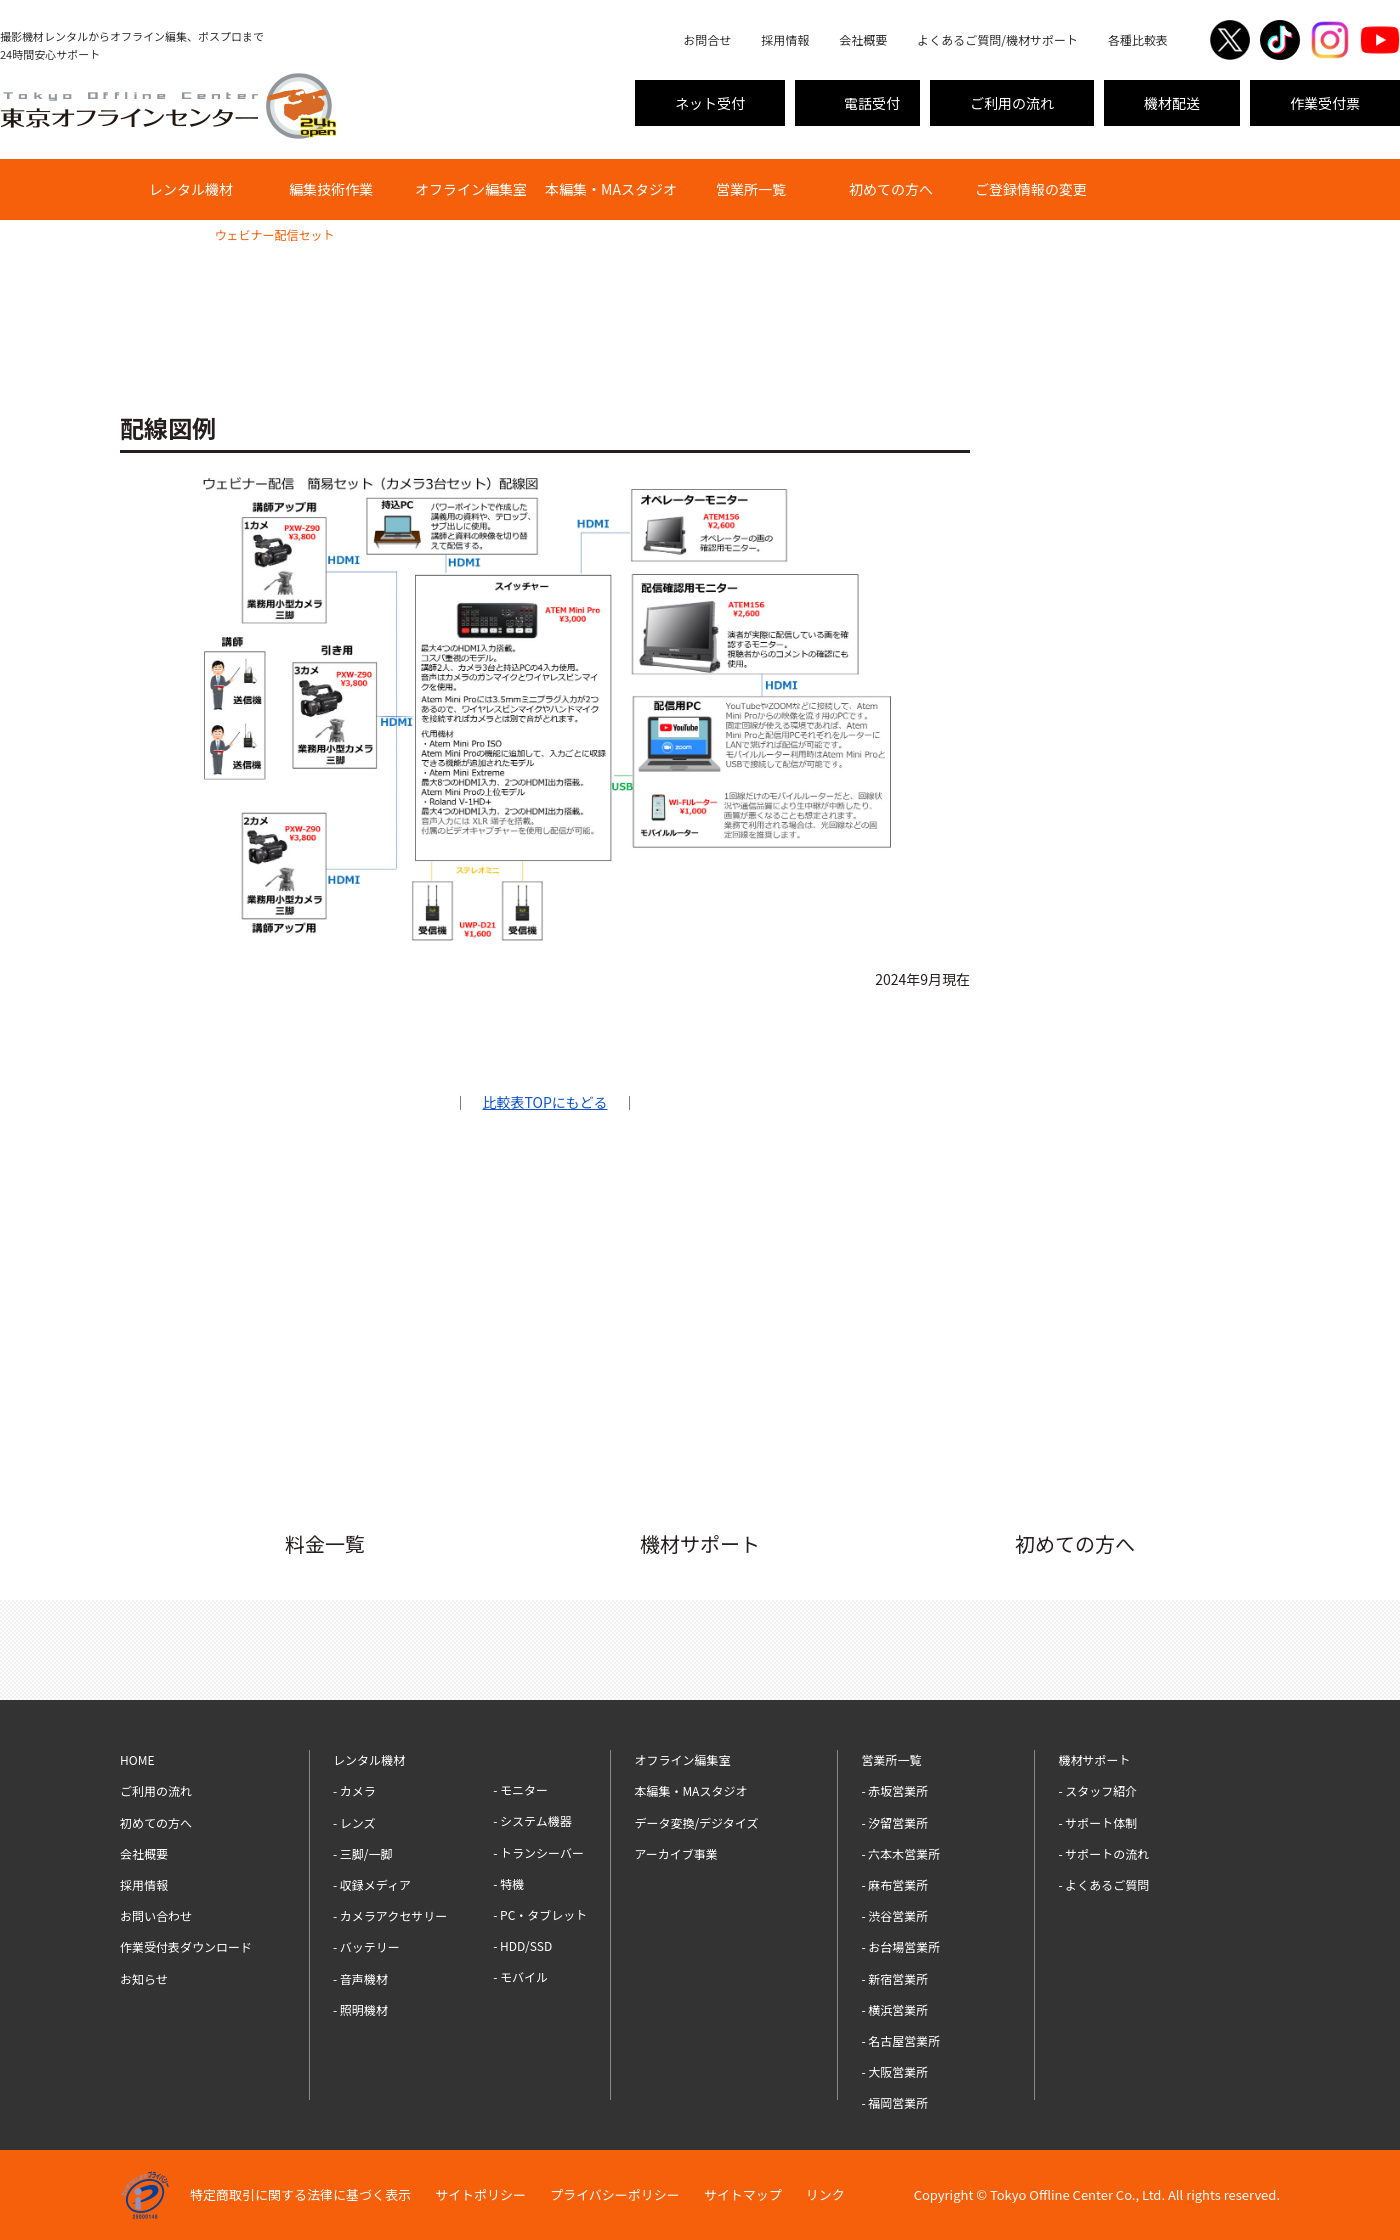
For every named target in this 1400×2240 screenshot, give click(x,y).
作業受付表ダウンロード (186, 1946)
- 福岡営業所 (894, 2102)
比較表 (185, 234)
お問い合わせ (156, 1915)
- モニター (520, 1789)
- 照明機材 (360, 2009)
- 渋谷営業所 (894, 1915)
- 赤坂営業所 (894, 1790)
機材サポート (1094, 1759)
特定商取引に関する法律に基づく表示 (300, 2194)
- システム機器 (532, 1820)
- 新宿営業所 (894, 1978)
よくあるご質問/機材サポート (997, 39)
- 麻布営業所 (894, 1884)
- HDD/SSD (522, 1945)
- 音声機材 (360, 1978)
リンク (825, 2194)
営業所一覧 (751, 189)
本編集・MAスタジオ (611, 189)
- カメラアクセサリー (390, 1915)
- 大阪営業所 (894, 2071)
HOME (137, 234)
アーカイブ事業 (675, 1853)
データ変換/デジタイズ (696, 1822)
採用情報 (785, 39)
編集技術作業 (331, 189)
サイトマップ (743, 2194)
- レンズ (354, 1822)
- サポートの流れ (1103, 1853)
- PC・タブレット (540, 1914)
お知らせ (144, 1978)
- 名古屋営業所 (900, 2040)
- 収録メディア (372, 1884)
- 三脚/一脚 (363, 1853)
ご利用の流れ (1012, 103)
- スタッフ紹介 (1097, 1790)
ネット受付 (710, 103)
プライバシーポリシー (615, 2194)
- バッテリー (366, 1946)
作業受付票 (1325, 103)
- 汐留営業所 (894, 1822)
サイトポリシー (480, 2194)
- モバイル (520, 1976)
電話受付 (872, 103)
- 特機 (508, 1883)
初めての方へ (891, 189)
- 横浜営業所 (894, 2009)
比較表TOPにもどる (545, 1102)
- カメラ (354, 1790)
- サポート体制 (1097, 1822)
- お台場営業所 (900, 1946)
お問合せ (707, 39)
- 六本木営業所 (900, 1853)
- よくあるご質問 (1103, 1884)
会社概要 (863, 39)
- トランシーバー (538, 1852)
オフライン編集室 (471, 189)
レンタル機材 (191, 189)
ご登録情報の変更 (1031, 189)
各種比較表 (1138, 39)
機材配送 (1172, 103)
